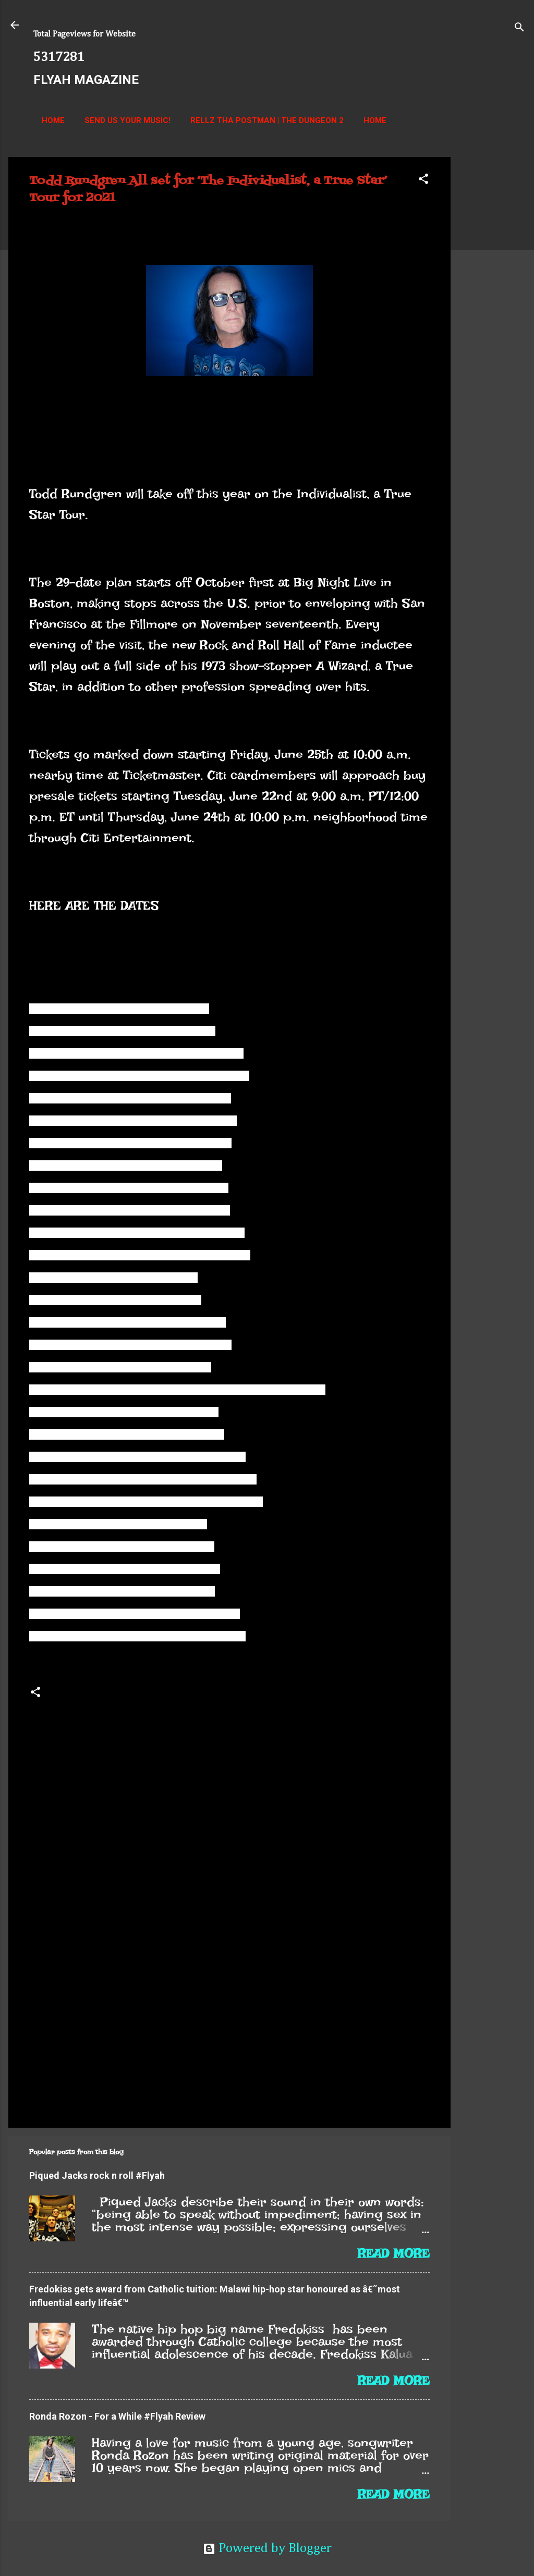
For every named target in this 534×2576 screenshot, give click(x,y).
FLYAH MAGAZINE (86, 79)
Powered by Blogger (267, 2548)
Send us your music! (127, 120)
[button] (423, 180)
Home (53, 120)
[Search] (519, 28)
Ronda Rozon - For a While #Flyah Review (117, 2416)
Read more (394, 2253)
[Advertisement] (492, 313)
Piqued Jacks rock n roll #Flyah (97, 2175)
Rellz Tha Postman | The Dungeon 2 (267, 120)
